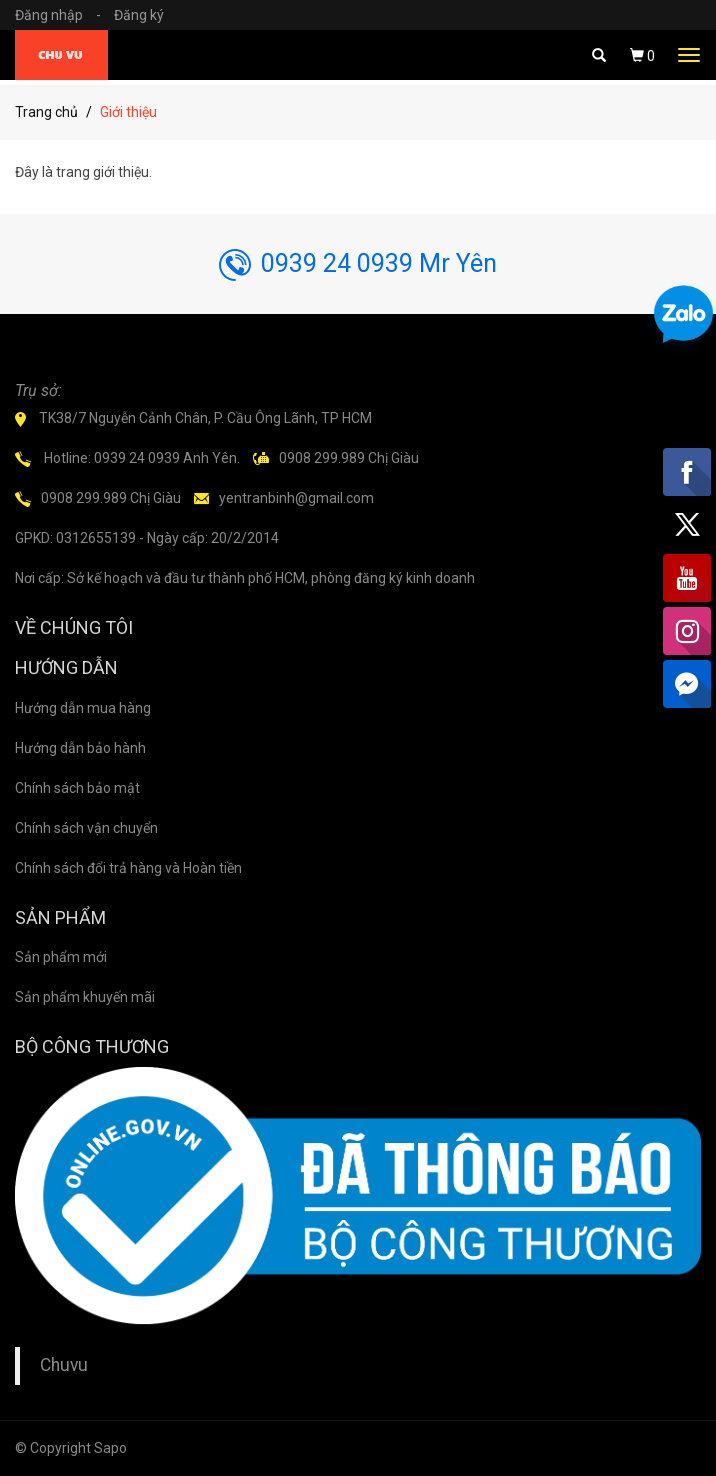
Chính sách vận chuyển (86, 828)
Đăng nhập (63, 15)
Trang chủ (46, 112)
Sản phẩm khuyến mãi (85, 997)
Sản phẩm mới (61, 957)
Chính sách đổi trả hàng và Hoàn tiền (128, 868)
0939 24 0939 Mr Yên (358, 263)
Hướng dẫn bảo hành (80, 748)
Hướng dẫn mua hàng (83, 708)
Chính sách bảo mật (77, 788)
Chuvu (64, 1365)
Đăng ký (139, 15)
